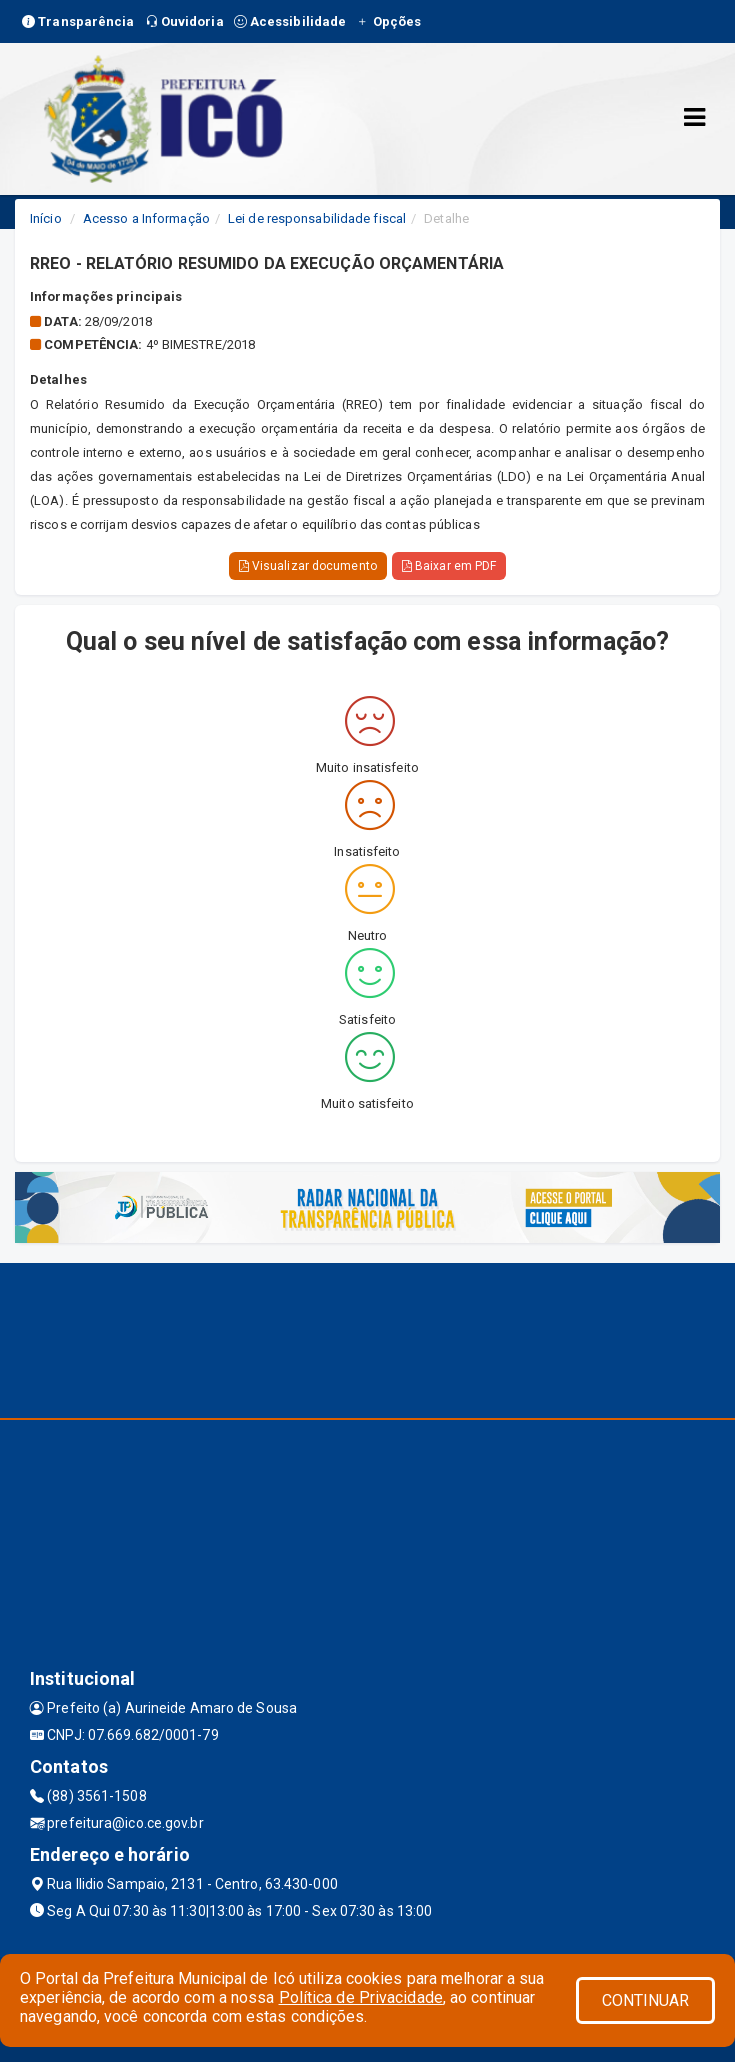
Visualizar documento (308, 566)
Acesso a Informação (146, 218)
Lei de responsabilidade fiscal (317, 218)
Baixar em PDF (449, 566)
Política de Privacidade (361, 1997)
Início (46, 218)
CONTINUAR (646, 2000)
